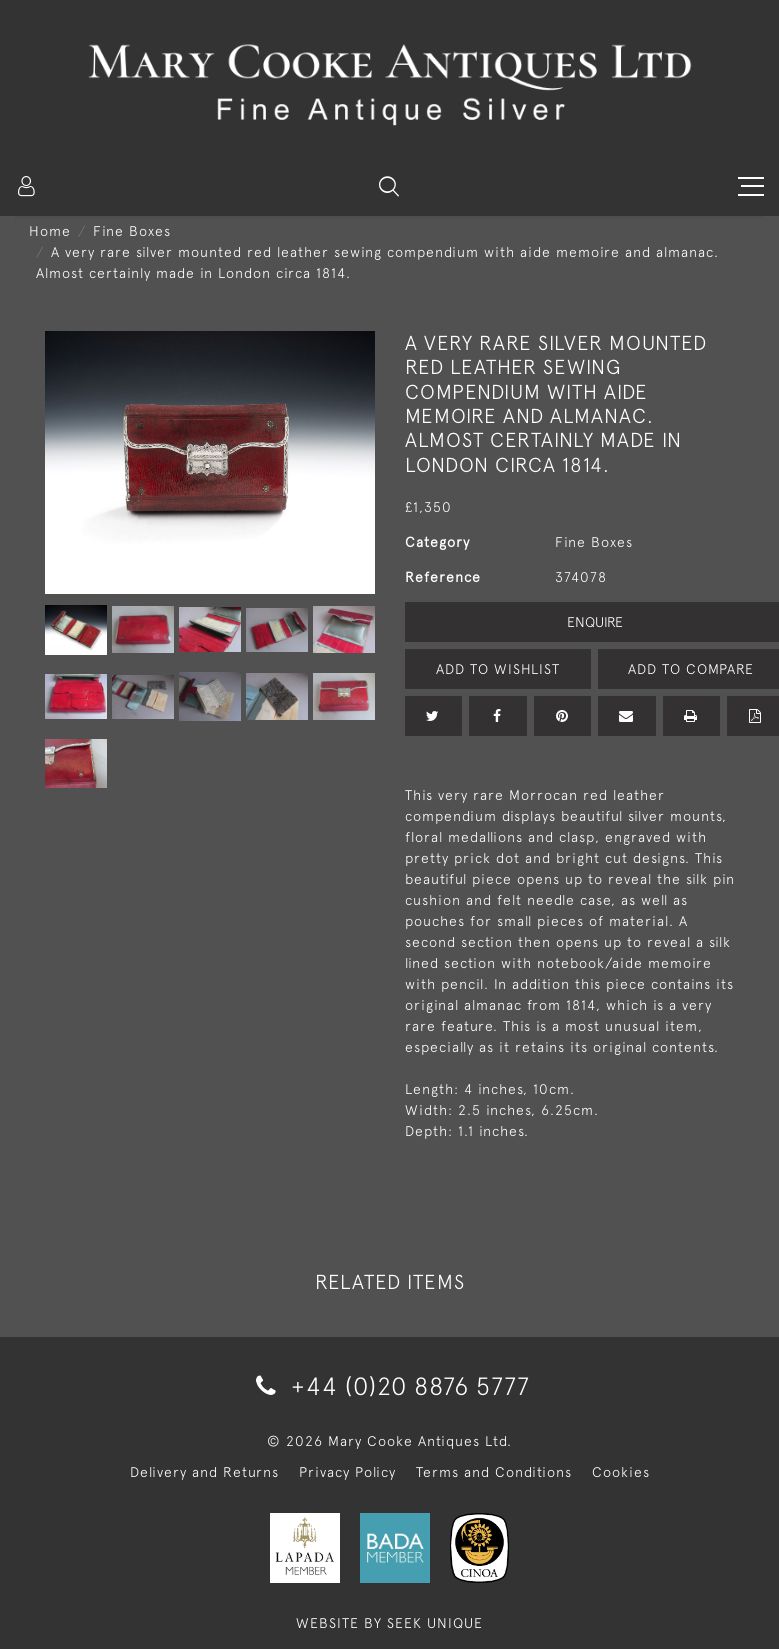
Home (50, 231)
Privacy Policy (347, 1472)
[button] (389, 186)
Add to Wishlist (498, 669)
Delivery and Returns (204, 1472)
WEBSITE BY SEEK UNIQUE (389, 1623)
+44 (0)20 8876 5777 (389, 1385)
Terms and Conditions (494, 1472)
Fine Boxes (132, 231)
